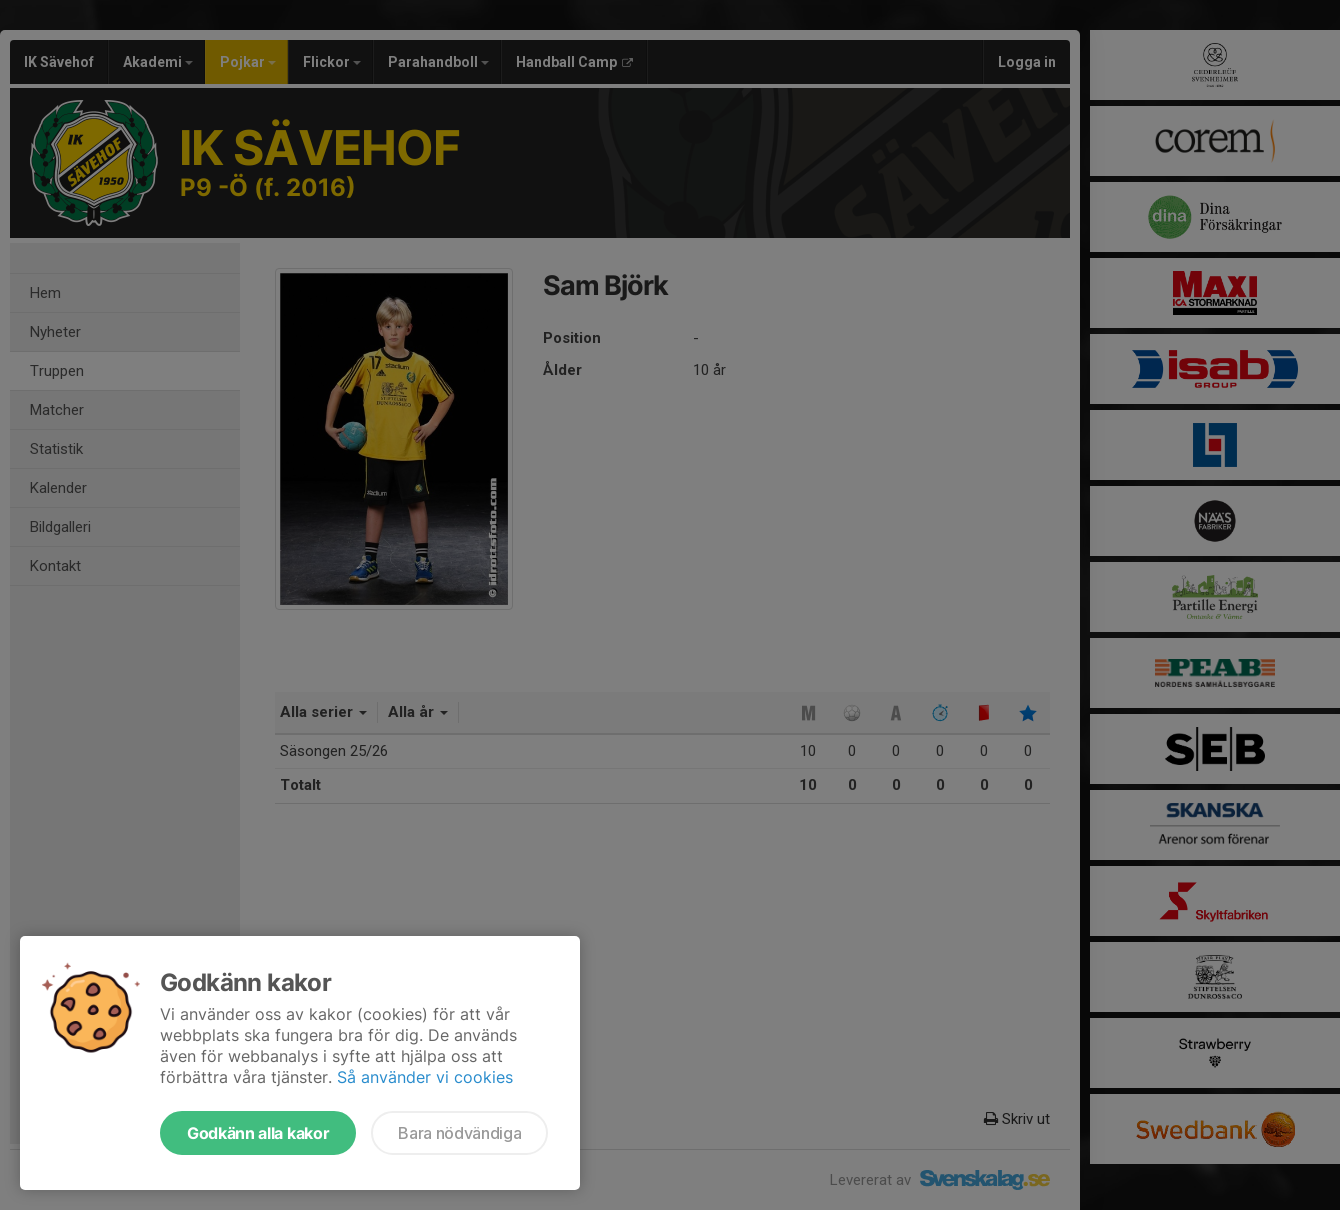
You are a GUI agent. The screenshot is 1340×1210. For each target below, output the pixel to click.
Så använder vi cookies (425, 1077)
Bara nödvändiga (459, 1133)
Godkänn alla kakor (258, 1133)
